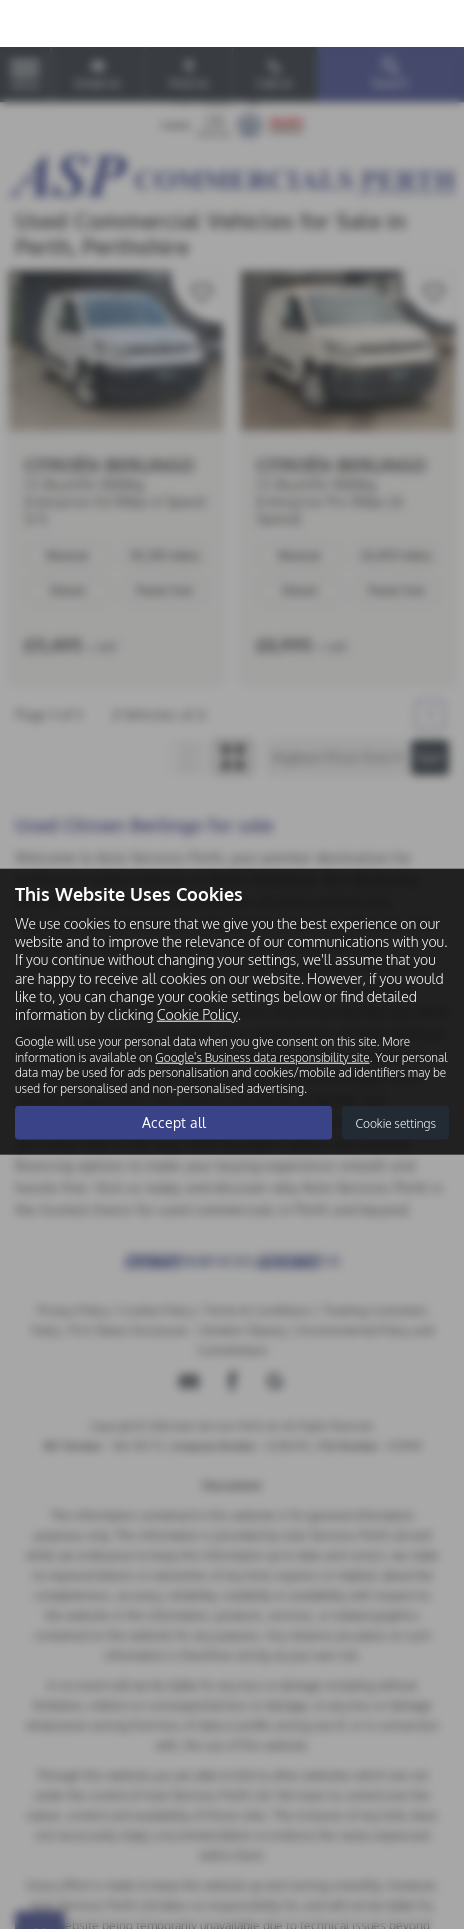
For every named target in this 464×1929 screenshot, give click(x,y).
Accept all (174, 1075)
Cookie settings (395, 1075)
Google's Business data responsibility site (262, 1009)
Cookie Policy (197, 967)
